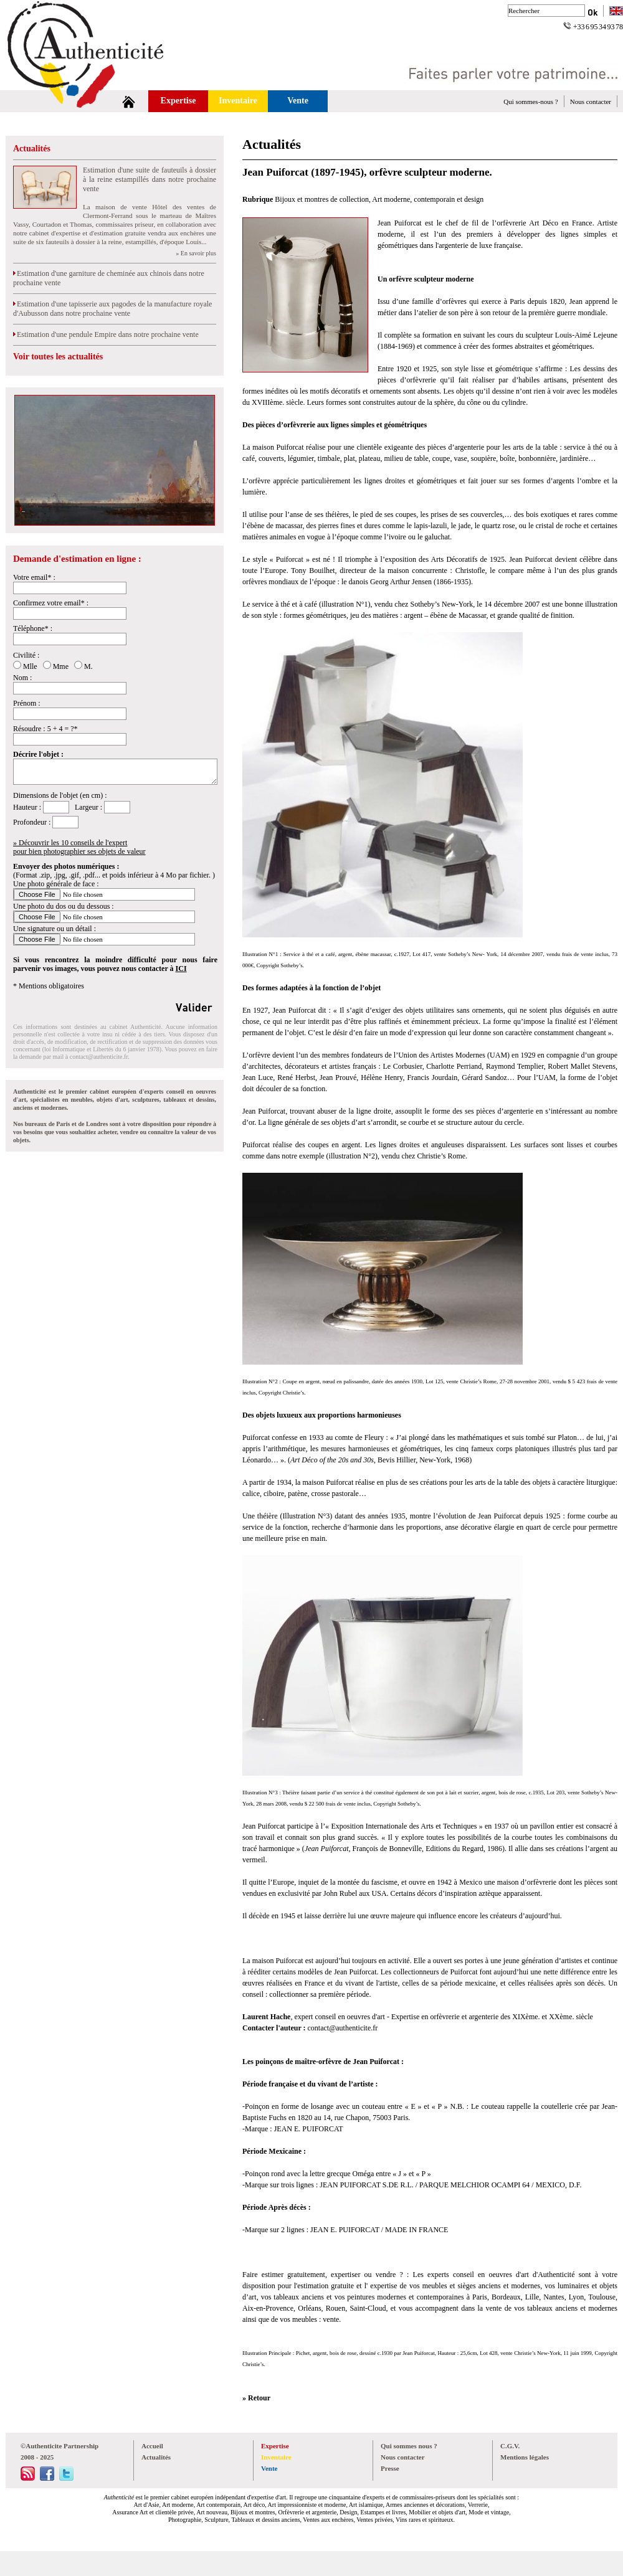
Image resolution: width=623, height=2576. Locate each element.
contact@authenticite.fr (99, 1056)
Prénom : (26, 703)
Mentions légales (524, 2457)
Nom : (22, 677)
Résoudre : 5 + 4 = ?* (45, 728)
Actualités (31, 148)
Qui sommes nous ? (409, 2446)
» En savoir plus (196, 253)
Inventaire (238, 100)
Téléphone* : (32, 628)
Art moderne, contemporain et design (427, 199)
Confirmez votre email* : (50, 603)
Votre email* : (34, 577)
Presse (390, 2468)
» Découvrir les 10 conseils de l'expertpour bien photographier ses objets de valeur (79, 847)
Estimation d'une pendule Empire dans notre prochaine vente (106, 334)
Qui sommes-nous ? (530, 101)
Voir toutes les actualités (58, 356)
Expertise (178, 100)
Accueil (152, 2446)
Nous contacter (590, 101)
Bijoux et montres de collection (322, 199)
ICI (181, 968)
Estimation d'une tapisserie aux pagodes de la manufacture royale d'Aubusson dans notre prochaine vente (112, 309)
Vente (297, 100)
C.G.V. (510, 2446)
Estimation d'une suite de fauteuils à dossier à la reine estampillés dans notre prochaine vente (149, 179)
